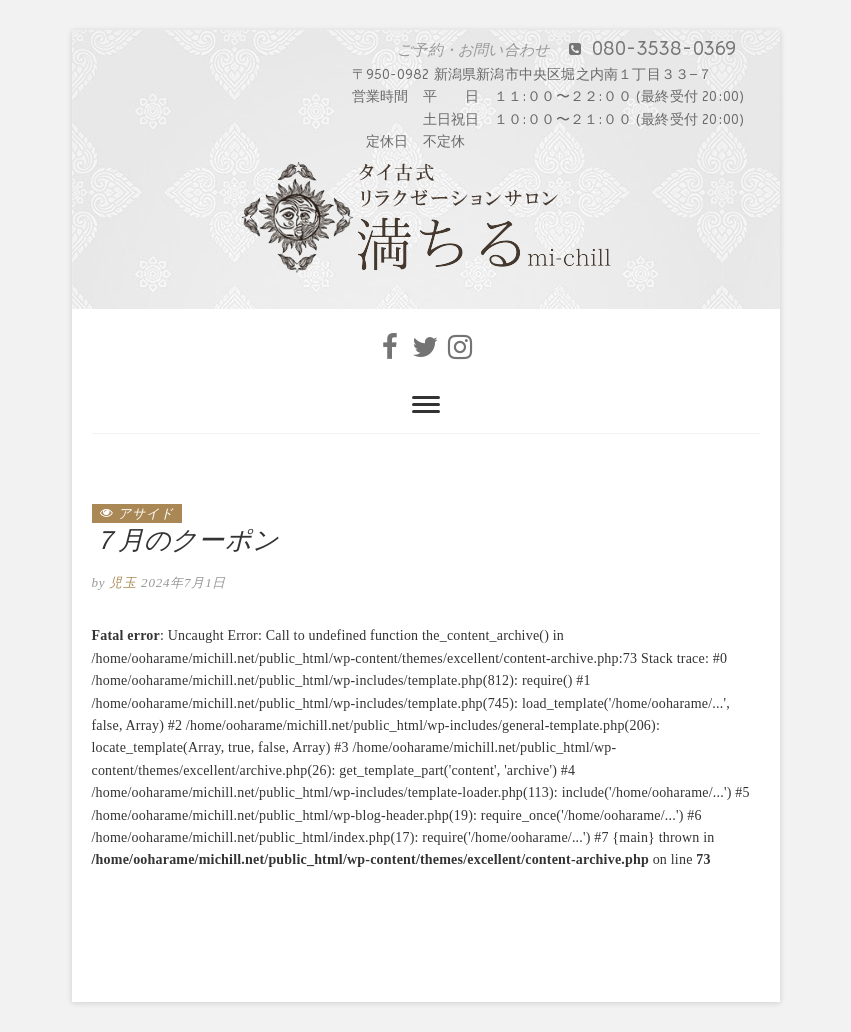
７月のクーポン (185, 540)
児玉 (121, 582)
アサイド (145, 513)
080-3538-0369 (589, 49)
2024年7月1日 (183, 582)
